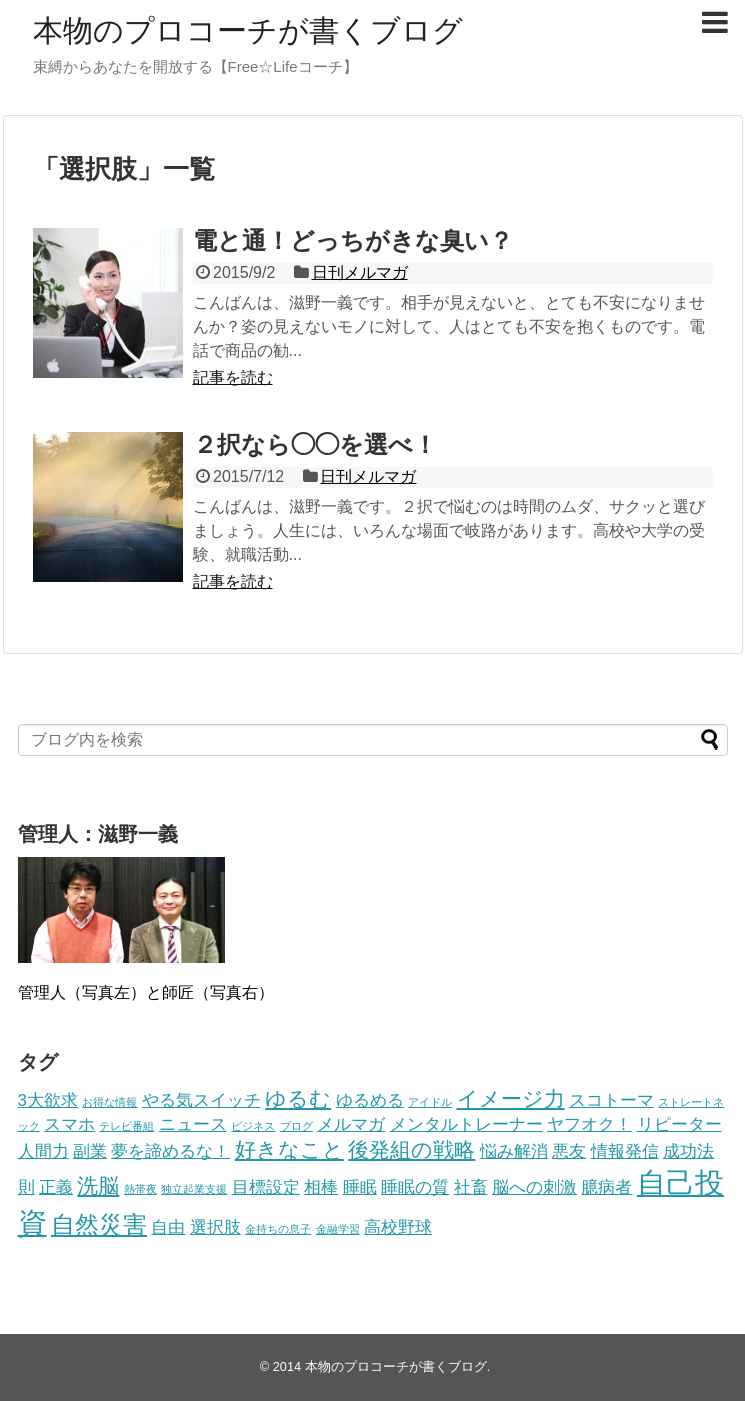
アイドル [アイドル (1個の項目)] (430, 1102)
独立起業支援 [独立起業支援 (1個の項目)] (194, 1189)
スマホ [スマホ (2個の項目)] (69, 1124)
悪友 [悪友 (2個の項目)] (569, 1151)
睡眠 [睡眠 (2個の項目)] (360, 1187)
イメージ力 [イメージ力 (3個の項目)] (511, 1098)
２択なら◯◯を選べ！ (315, 444)
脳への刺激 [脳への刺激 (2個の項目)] (534, 1187)
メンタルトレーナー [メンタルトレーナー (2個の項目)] (466, 1124)
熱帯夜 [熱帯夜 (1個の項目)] (140, 1189)
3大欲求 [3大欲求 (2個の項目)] (48, 1100)
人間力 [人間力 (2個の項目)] (43, 1151)
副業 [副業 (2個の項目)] (90, 1151)
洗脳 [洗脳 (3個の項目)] (98, 1185)
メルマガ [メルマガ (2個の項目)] (351, 1124)
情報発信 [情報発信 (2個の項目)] (625, 1151)
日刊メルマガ (360, 272)
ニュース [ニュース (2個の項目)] (193, 1124)
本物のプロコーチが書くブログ (248, 30)
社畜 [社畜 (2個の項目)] (471, 1187)
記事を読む (233, 377)
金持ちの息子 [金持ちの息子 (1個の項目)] (278, 1229)
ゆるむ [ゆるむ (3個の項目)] (298, 1098)
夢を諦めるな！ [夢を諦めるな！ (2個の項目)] (170, 1151)
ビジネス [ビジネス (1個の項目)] (253, 1126)
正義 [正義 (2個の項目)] (56, 1187)
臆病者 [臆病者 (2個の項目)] (606, 1187)
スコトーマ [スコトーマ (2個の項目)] (611, 1100)
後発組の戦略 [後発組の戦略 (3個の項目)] (411, 1149)
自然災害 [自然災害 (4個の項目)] (99, 1224)
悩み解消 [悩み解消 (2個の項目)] (514, 1151)
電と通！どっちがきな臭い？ (353, 240)
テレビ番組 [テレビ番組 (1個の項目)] (126, 1126)
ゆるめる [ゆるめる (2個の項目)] (370, 1100)
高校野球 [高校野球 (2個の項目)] (398, 1227)
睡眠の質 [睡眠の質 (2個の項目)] (415, 1187)
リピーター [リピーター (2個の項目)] (679, 1124)
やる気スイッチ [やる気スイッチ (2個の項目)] (201, 1100)
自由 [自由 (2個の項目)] (168, 1227)
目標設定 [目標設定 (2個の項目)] (266, 1187)
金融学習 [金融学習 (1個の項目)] (338, 1229)
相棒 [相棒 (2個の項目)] (321, 1187)
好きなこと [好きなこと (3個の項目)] (289, 1149)
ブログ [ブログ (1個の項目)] (296, 1126)
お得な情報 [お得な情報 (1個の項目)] (109, 1102)
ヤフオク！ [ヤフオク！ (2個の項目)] (589, 1124)
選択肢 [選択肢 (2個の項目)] (215, 1227)
